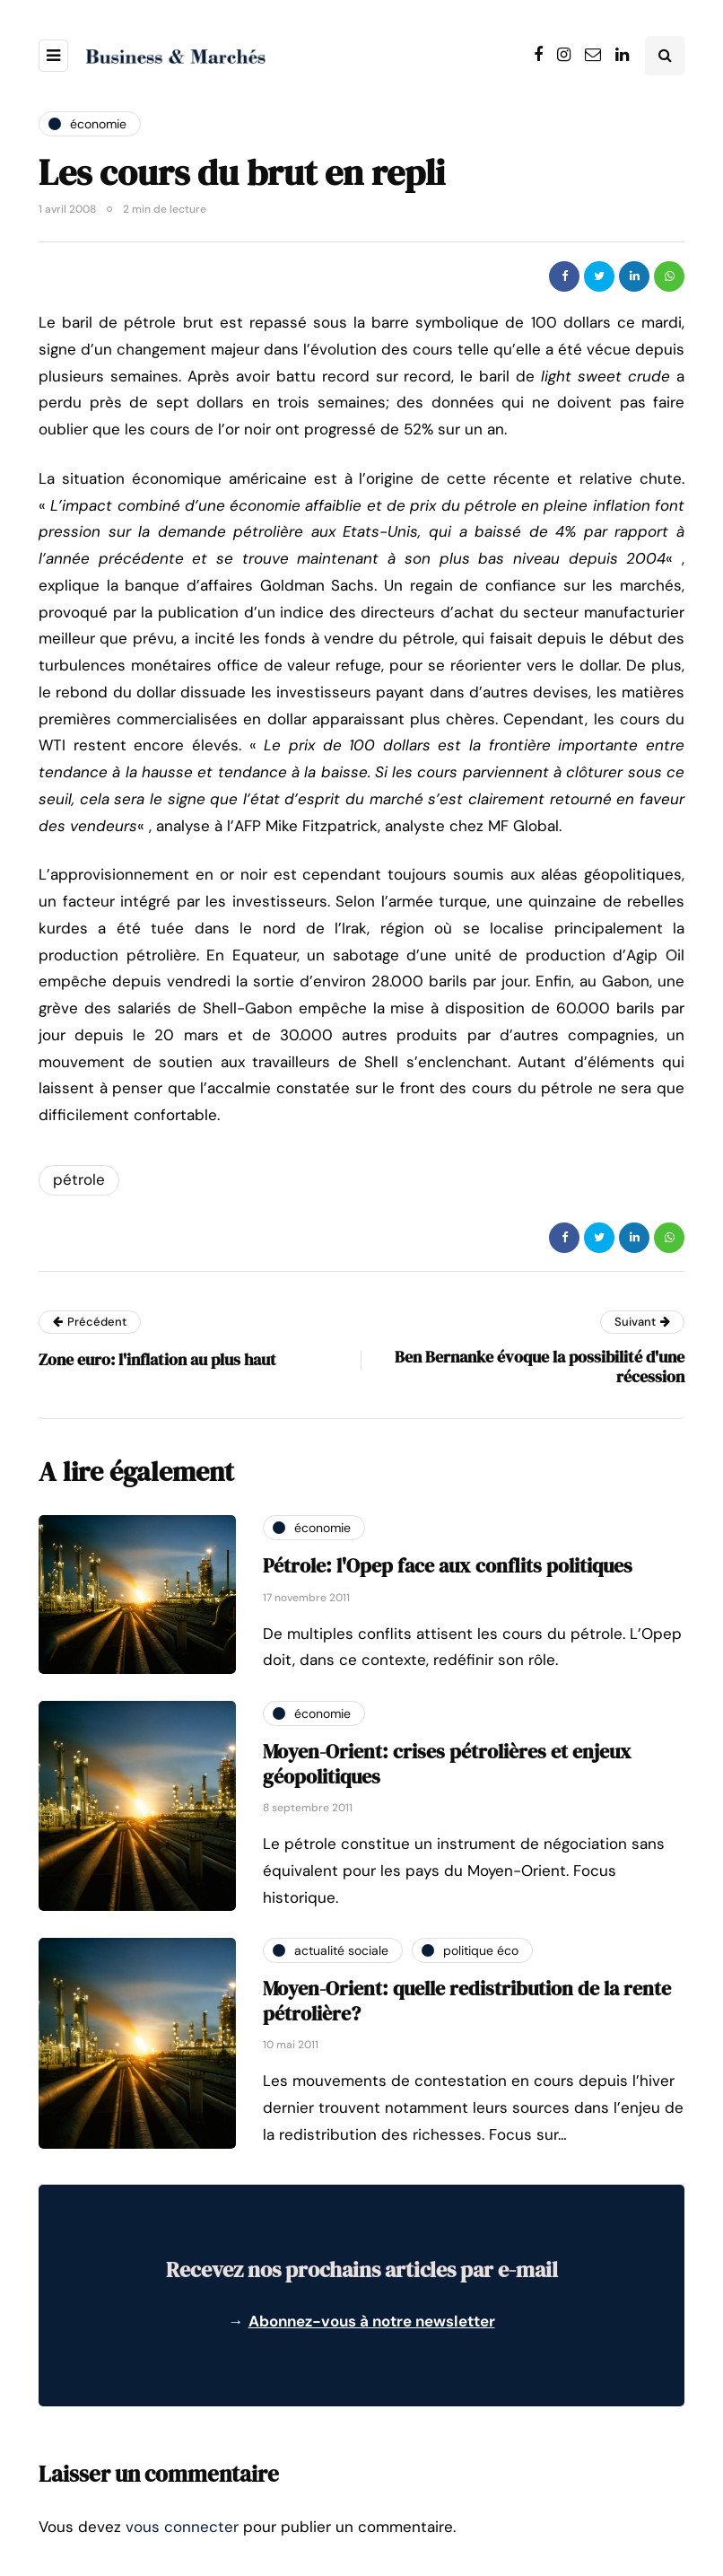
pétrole (79, 1179)
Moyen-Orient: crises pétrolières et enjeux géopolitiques (447, 1764)
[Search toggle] (664, 55)
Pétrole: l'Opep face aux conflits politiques (447, 1565)
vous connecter (182, 2527)
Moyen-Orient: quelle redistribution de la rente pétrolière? (467, 2001)
